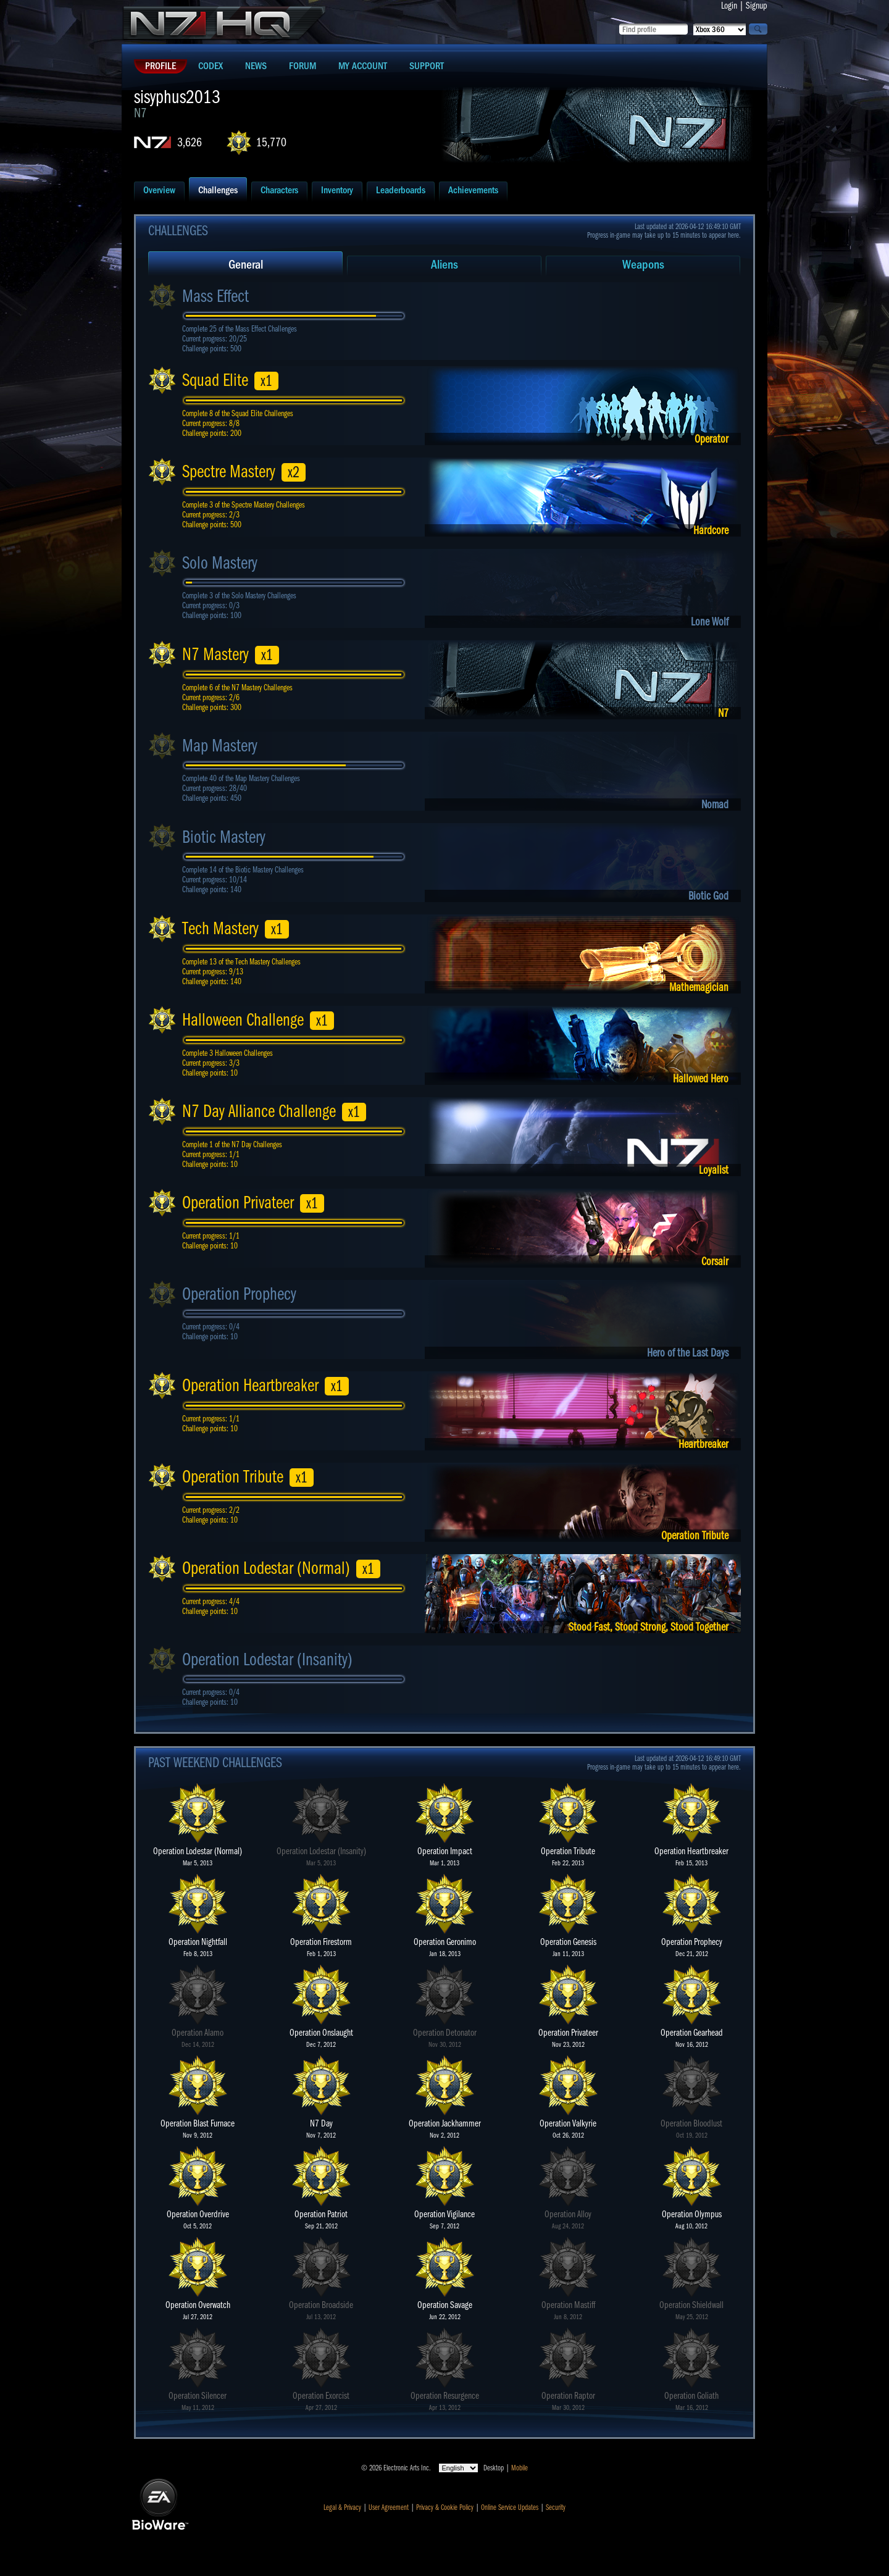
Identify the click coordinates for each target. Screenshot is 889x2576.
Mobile (519, 2468)
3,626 (189, 142)
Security (556, 2507)
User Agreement (389, 2507)
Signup (756, 5)
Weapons (643, 264)
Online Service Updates (509, 2507)
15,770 (271, 142)
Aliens (444, 264)
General (245, 264)
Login (729, 5)
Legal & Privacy (342, 2507)
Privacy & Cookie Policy (445, 2507)
